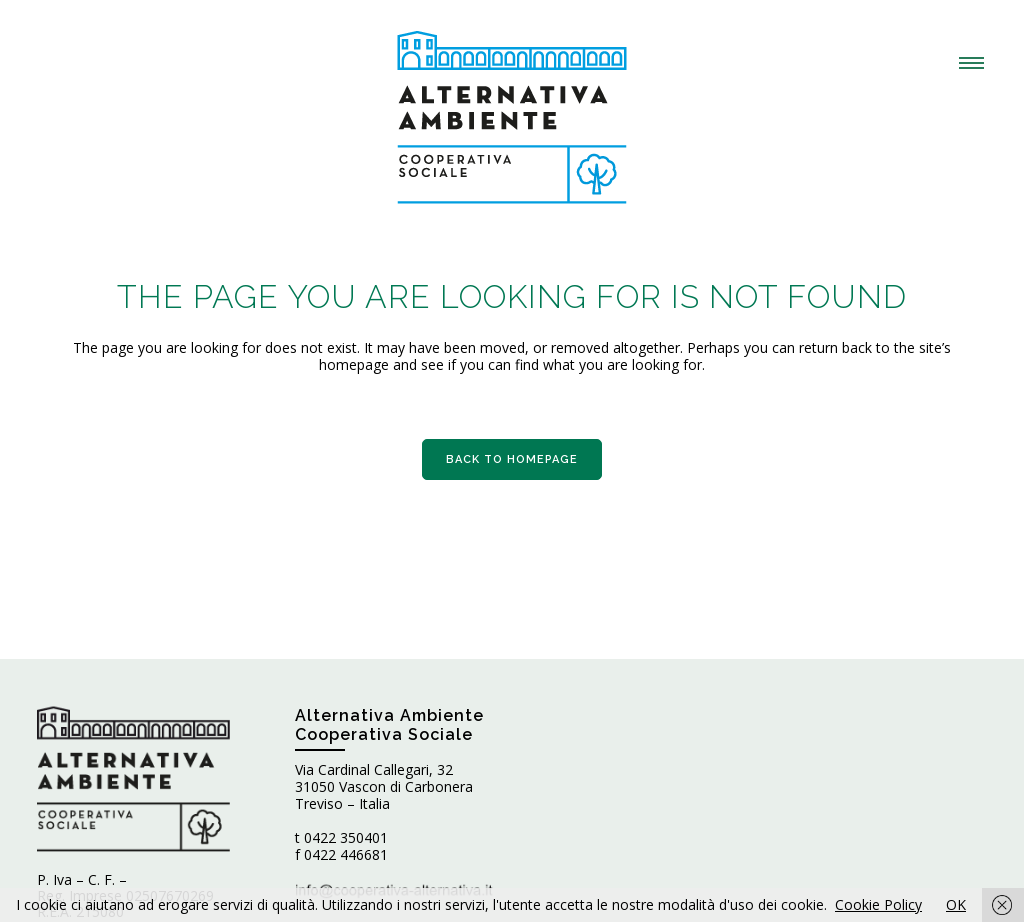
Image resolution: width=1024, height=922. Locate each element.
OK (956, 904)
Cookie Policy (878, 904)
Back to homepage (512, 459)
